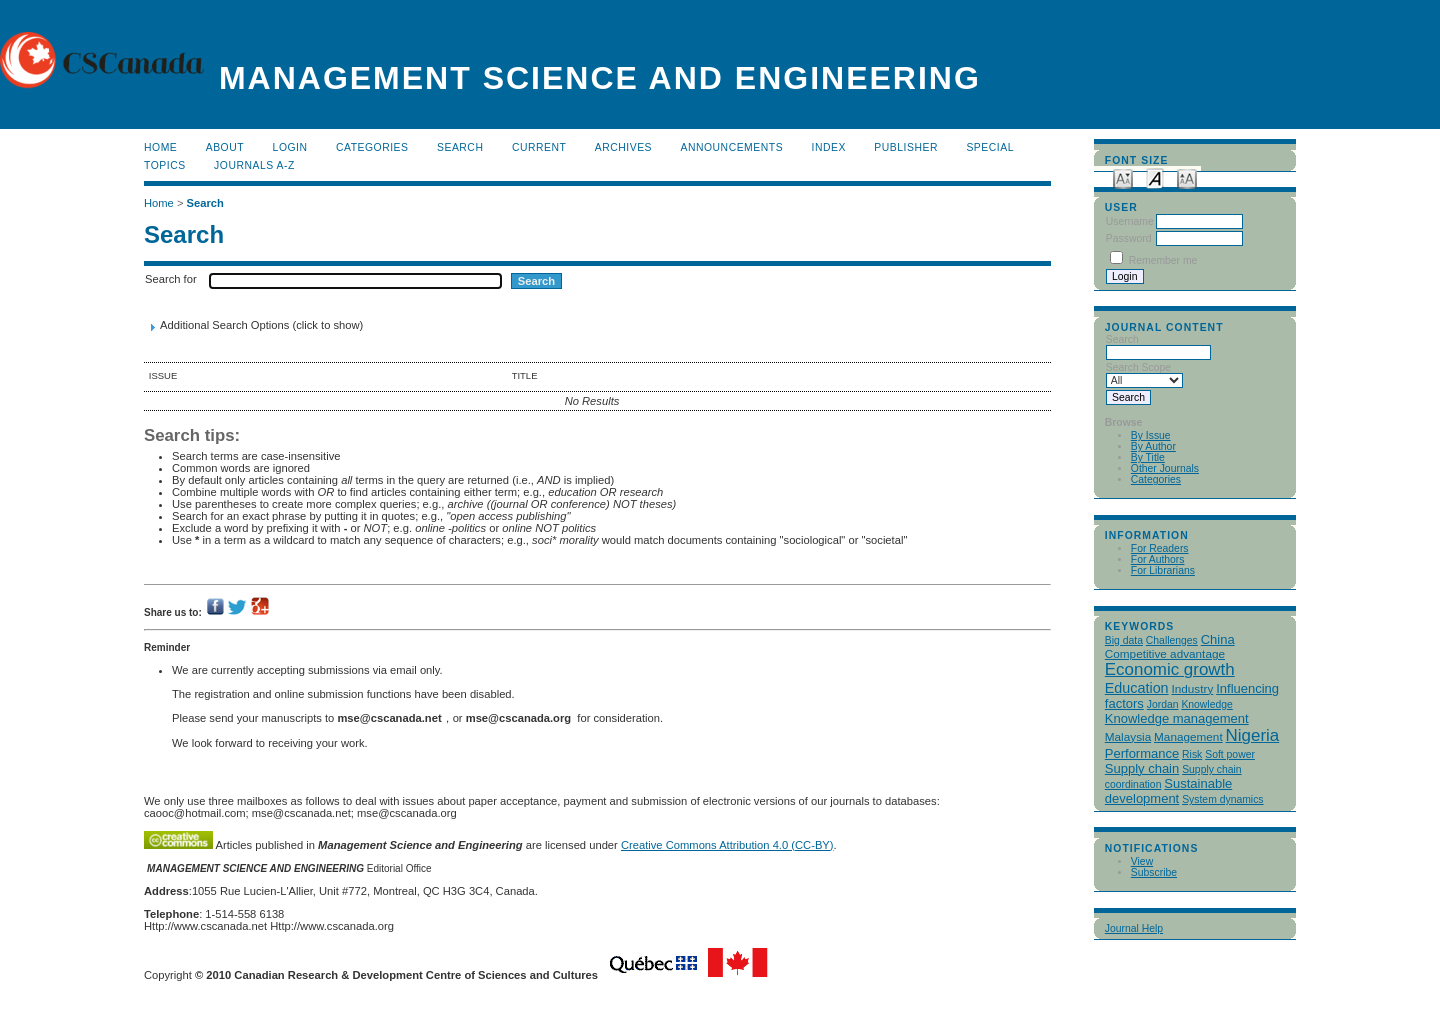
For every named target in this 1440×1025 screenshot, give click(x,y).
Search (460, 147)
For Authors (1158, 559)
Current (539, 147)
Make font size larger (1187, 177)
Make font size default (1155, 177)
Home (160, 147)
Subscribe (1154, 872)
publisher (906, 147)
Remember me (1163, 260)
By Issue (1151, 435)
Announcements (732, 147)
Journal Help (1134, 928)
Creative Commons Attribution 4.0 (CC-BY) (727, 845)
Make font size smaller (1123, 177)
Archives (623, 147)
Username (1130, 221)
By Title (1148, 457)
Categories (1156, 479)
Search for (171, 279)
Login (290, 147)
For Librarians (1163, 570)
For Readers (1160, 548)
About (225, 147)
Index (829, 147)
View (1142, 861)
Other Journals (1165, 468)
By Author (1153, 446)
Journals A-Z (254, 165)
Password (1129, 238)
